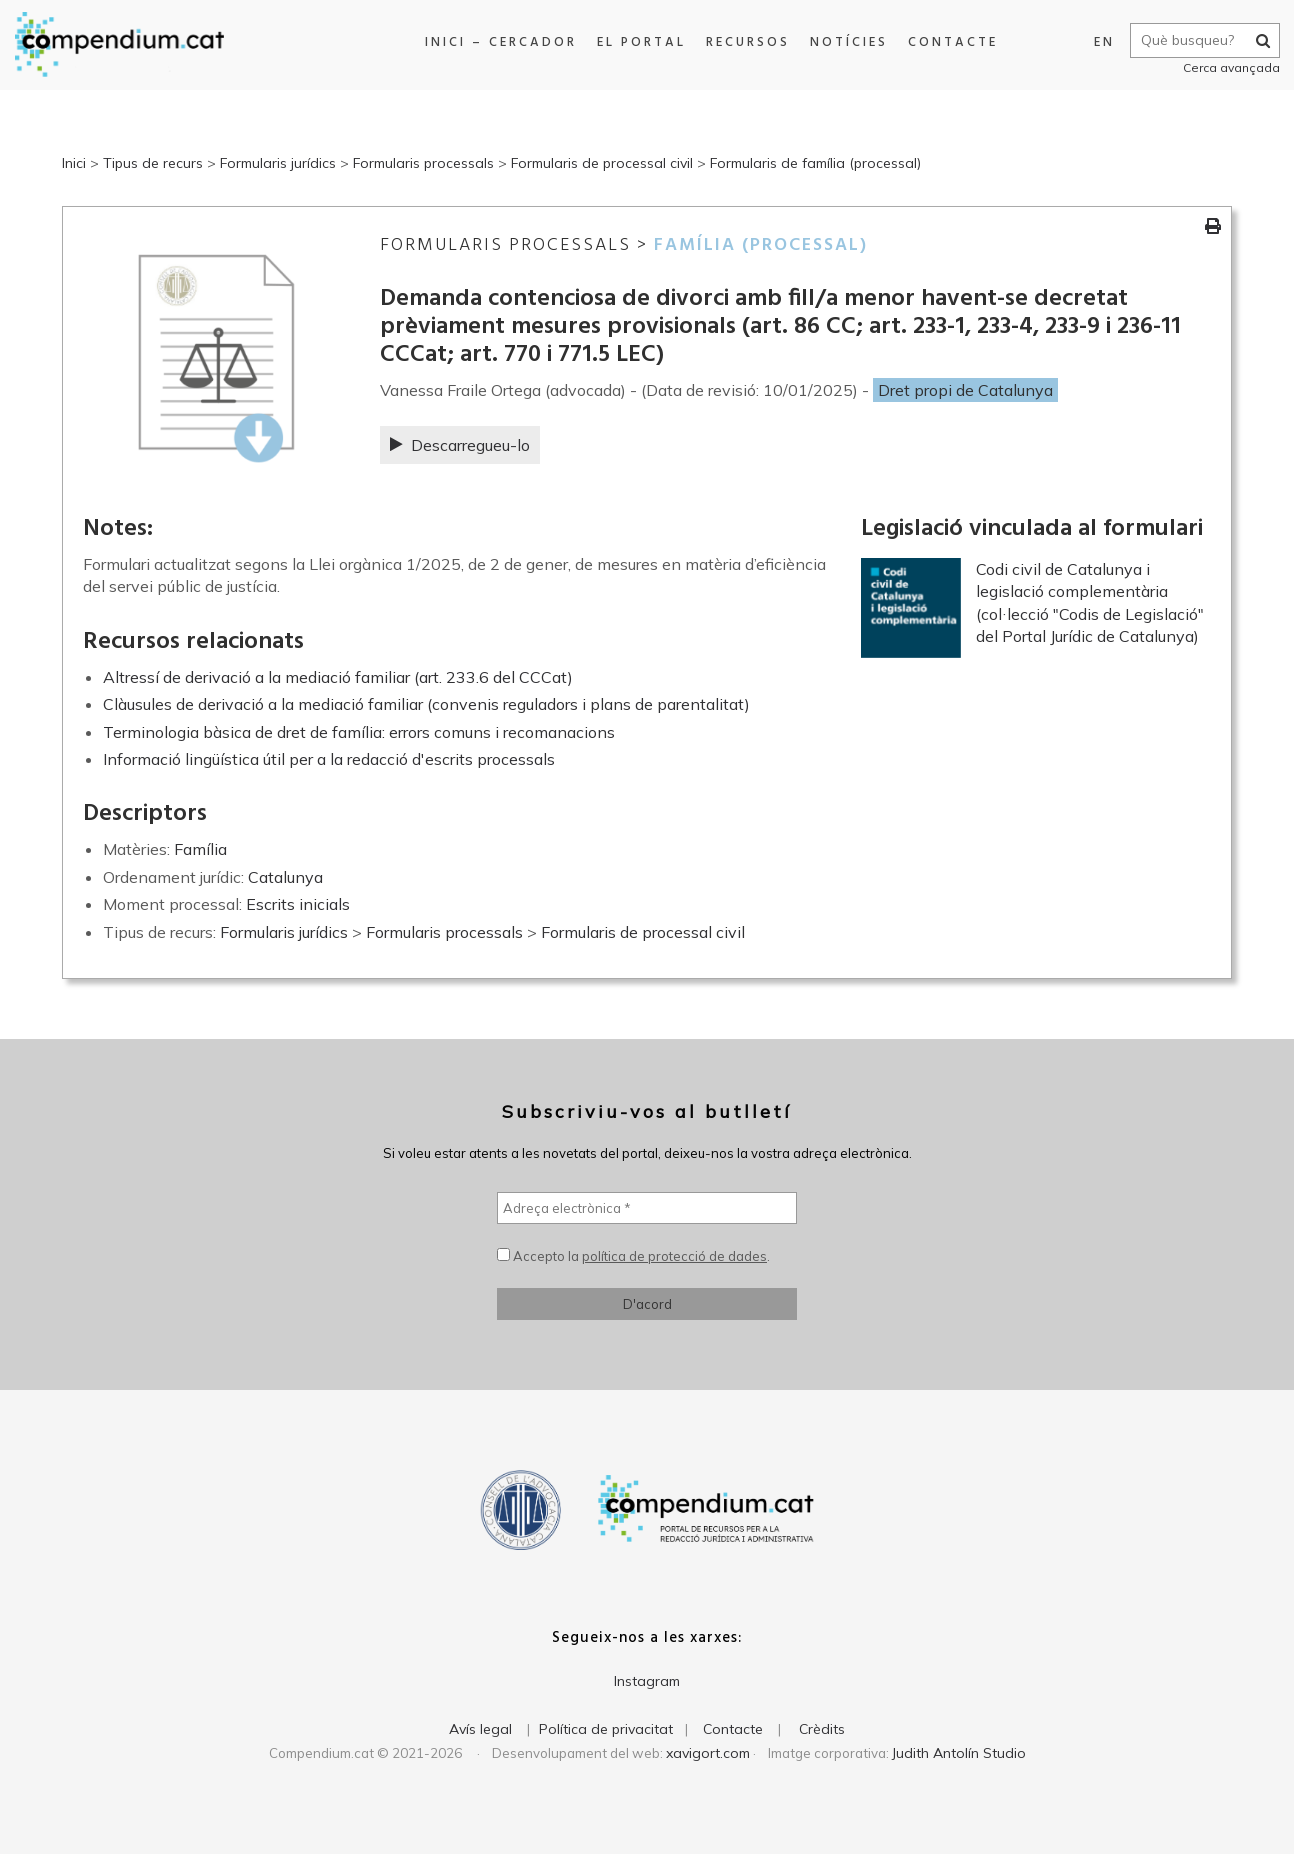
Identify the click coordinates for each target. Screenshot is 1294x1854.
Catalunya (285, 877)
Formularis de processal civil (602, 163)
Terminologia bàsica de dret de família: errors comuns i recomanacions (359, 732)
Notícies (849, 42)
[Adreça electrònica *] (647, 1208)
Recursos (748, 42)
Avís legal (480, 1729)
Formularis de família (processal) (815, 163)
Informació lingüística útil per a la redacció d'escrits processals (329, 759)
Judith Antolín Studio (959, 1753)
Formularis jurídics (278, 163)
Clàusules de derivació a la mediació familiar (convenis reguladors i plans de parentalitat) (426, 704)
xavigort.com (708, 1753)
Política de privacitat (606, 1729)
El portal (641, 42)
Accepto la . (633, 1256)
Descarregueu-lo (460, 445)
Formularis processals (423, 163)
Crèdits (822, 1729)
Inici (74, 163)
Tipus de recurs (153, 163)
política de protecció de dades (674, 1256)
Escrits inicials (298, 904)
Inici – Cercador (501, 42)
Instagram (647, 1681)
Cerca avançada (1230, 67)
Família (200, 849)
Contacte (953, 42)
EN (1103, 42)
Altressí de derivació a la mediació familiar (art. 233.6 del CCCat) (338, 677)
